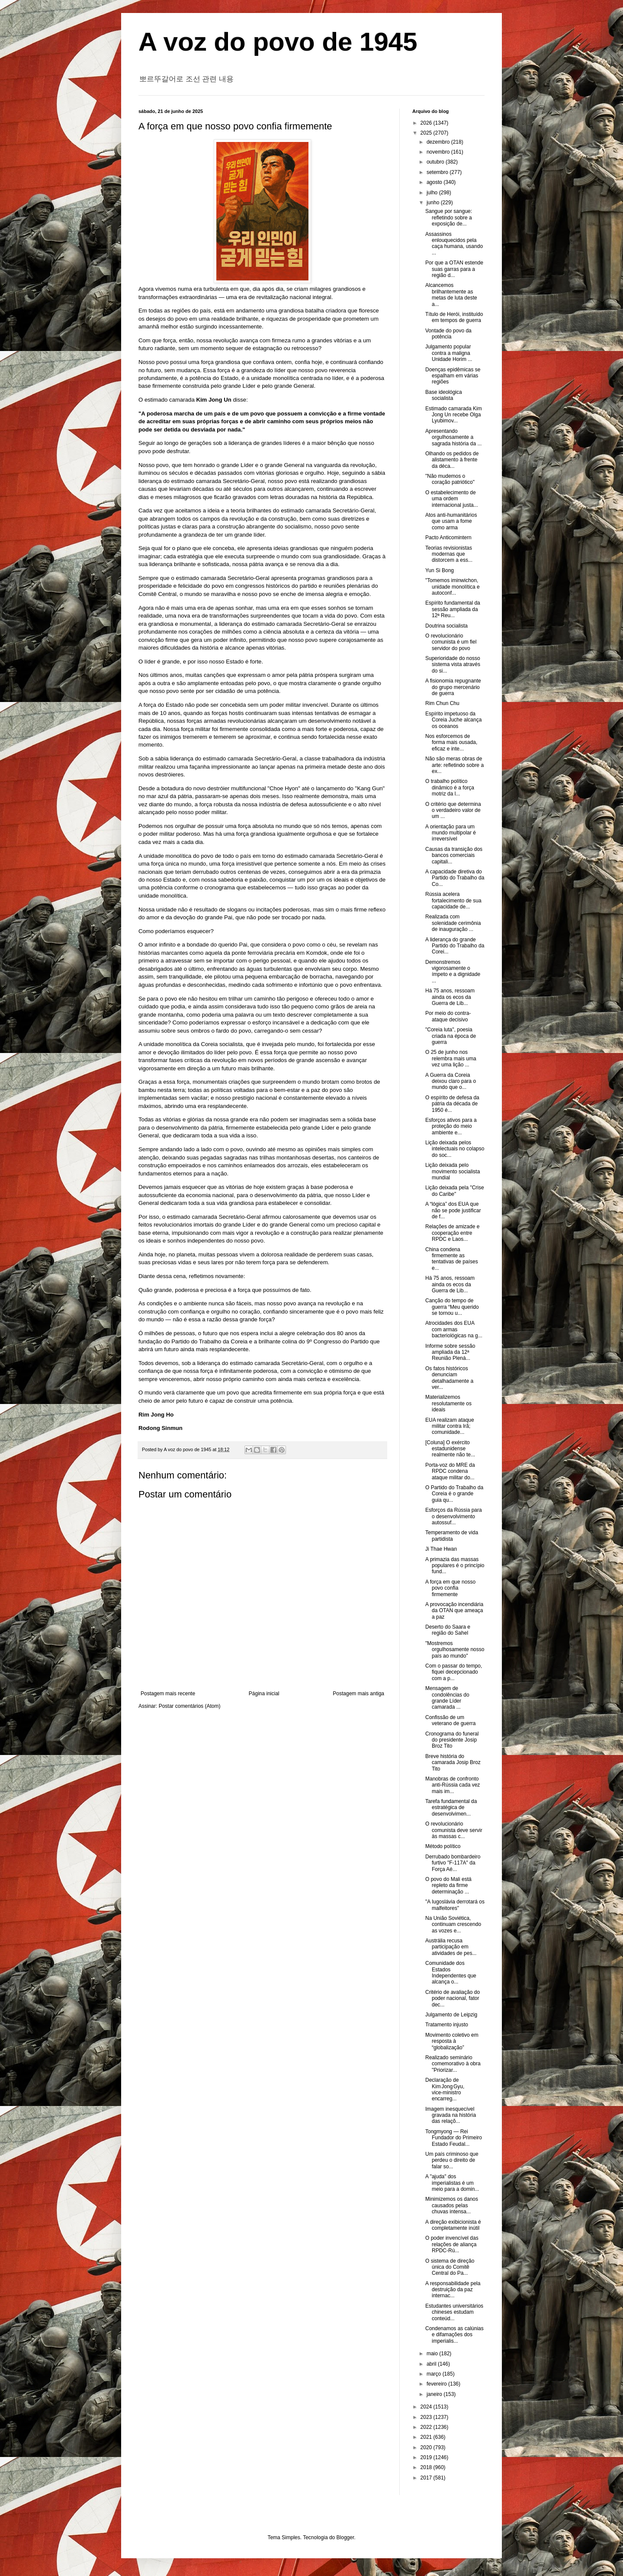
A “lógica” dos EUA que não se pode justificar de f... (453, 1210)
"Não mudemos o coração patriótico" (450, 479)
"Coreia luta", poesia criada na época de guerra (450, 1036)
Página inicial (264, 1693)
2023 (427, 2417)
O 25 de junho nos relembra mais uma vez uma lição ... (450, 1058)
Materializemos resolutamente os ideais (448, 1403)
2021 (427, 2437)
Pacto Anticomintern (448, 538)
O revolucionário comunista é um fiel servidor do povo (450, 642)
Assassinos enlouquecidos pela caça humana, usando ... (454, 243)
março (435, 2374)
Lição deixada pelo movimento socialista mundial (452, 1171)
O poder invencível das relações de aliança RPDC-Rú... (451, 2244)
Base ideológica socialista (443, 395)
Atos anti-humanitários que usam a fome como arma (451, 521)
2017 (427, 2478)
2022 (427, 2427)
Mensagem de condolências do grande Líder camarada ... (447, 1697)
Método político (442, 1846)
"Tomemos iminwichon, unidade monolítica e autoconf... (452, 586)
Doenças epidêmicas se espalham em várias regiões (452, 376)
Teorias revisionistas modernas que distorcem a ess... (448, 554)
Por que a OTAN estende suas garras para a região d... (454, 269)
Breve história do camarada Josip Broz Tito (453, 1762)
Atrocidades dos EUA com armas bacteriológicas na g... (453, 1329)
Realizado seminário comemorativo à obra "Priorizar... (453, 2063)
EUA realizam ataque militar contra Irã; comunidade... (449, 1426)
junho (434, 203)
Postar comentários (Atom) (190, 1706)
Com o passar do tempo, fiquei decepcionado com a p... (453, 1672)
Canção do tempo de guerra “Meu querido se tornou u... (452, 1307)
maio (433, 2354)
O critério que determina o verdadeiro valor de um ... (453, 810)
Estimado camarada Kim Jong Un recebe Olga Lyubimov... (453, 415)
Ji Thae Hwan (441, 1549)
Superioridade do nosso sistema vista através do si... (452, 664)
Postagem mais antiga (358, 1693)
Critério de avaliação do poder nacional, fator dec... (452, 1998)
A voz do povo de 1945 (277, 41)
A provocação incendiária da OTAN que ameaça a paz (454, 1610)
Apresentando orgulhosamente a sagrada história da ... (453, 437)
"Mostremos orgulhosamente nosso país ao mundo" (454, 1649)
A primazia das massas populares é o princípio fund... (454, 1565)
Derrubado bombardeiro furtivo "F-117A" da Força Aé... (452, 1863)
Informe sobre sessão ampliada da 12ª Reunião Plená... (450, 1352)
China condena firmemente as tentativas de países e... (451, 1258)
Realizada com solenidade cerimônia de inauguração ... (453, 923)
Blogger (345, 2537)
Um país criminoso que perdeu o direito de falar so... (451, 2160)
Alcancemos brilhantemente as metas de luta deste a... (451, 294)
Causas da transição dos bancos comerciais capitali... (453, 855)
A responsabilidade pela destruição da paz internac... (452, 2289)
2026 (427, 123)
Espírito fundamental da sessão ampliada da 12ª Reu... (452, 609)
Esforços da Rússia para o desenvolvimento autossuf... (453, 1516)
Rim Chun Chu (442, 703)
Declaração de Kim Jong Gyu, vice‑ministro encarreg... (444, 2089)
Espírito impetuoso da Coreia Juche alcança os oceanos (453, 720)
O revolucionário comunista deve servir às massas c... (453, 1830)
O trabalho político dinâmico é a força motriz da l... (449, 787)
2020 (427, 2447)
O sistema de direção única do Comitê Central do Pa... (449, 2267)
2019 (427, 2457)
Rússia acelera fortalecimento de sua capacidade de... (453, 900)
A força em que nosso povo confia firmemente (450, 1588)
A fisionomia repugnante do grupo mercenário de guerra (453, 687)
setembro (438, 172)
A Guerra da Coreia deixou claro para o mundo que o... (450, 1081)
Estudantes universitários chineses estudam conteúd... (454, 2312)
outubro (436, 162)
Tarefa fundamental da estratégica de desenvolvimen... (451, 1807)
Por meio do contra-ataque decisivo (448, 1016)
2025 (427, 133)
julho (433, 193)
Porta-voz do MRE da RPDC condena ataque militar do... (450, 1471)
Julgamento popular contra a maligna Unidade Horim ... (448, 353)
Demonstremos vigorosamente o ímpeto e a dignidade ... (452, 971)
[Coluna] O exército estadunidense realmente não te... (450, 1448)
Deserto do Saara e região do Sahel (447, 1630)
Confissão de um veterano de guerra (450, 1720)
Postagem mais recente (168, 1693)
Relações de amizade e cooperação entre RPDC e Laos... (452, 1233)
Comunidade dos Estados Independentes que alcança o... (450, 1972)
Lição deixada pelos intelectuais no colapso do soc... (454, 1149)
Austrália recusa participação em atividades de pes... (450, 1947)
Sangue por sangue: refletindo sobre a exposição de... (448, 217)
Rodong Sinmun (160, 1428)
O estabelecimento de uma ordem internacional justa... (451, 498)
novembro (439, 152)
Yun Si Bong (439, 570)
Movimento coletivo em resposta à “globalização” (451, 2041)
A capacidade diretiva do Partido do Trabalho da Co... (454, 878)
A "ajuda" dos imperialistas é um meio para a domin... (452, 2183)
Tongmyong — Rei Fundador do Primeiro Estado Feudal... (453, 2137)
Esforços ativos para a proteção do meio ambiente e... (451, 1126)
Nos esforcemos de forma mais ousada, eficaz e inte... (451, 742)
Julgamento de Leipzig (451, 2015)
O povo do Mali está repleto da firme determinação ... (448, 1885)
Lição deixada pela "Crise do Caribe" (454, 1191)
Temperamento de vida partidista (451, 1536)
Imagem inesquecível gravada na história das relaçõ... (450, 2115)
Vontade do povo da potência (448, 334)
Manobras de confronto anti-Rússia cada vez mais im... (452, 1785)
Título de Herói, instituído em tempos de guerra (454, 317)
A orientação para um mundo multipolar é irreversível (450, 833)
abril (432, 2364)
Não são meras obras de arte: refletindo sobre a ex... (454, 765)
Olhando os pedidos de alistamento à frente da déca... (451, 460)
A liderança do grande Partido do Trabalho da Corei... (454, 946)
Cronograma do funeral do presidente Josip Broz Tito (451, 1740)
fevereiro (437, 2384)
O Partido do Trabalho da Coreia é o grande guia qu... (454, 1493)
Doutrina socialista (446, 626)
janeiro (435, 2394)
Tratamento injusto (446, 2025)
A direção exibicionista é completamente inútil (453, 2225)
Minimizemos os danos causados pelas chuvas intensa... (451, 2205)
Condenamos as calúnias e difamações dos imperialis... (454, 2334)
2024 (427, 2407)
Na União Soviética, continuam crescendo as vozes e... (453, 1924)
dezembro (439, 142)
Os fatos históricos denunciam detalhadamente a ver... (449, 1377)
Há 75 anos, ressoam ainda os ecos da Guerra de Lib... (450, 997)
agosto (435, 182)
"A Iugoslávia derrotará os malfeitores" (455, 1905)
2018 (427, 2467)
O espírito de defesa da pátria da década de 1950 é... (452, 1104)
